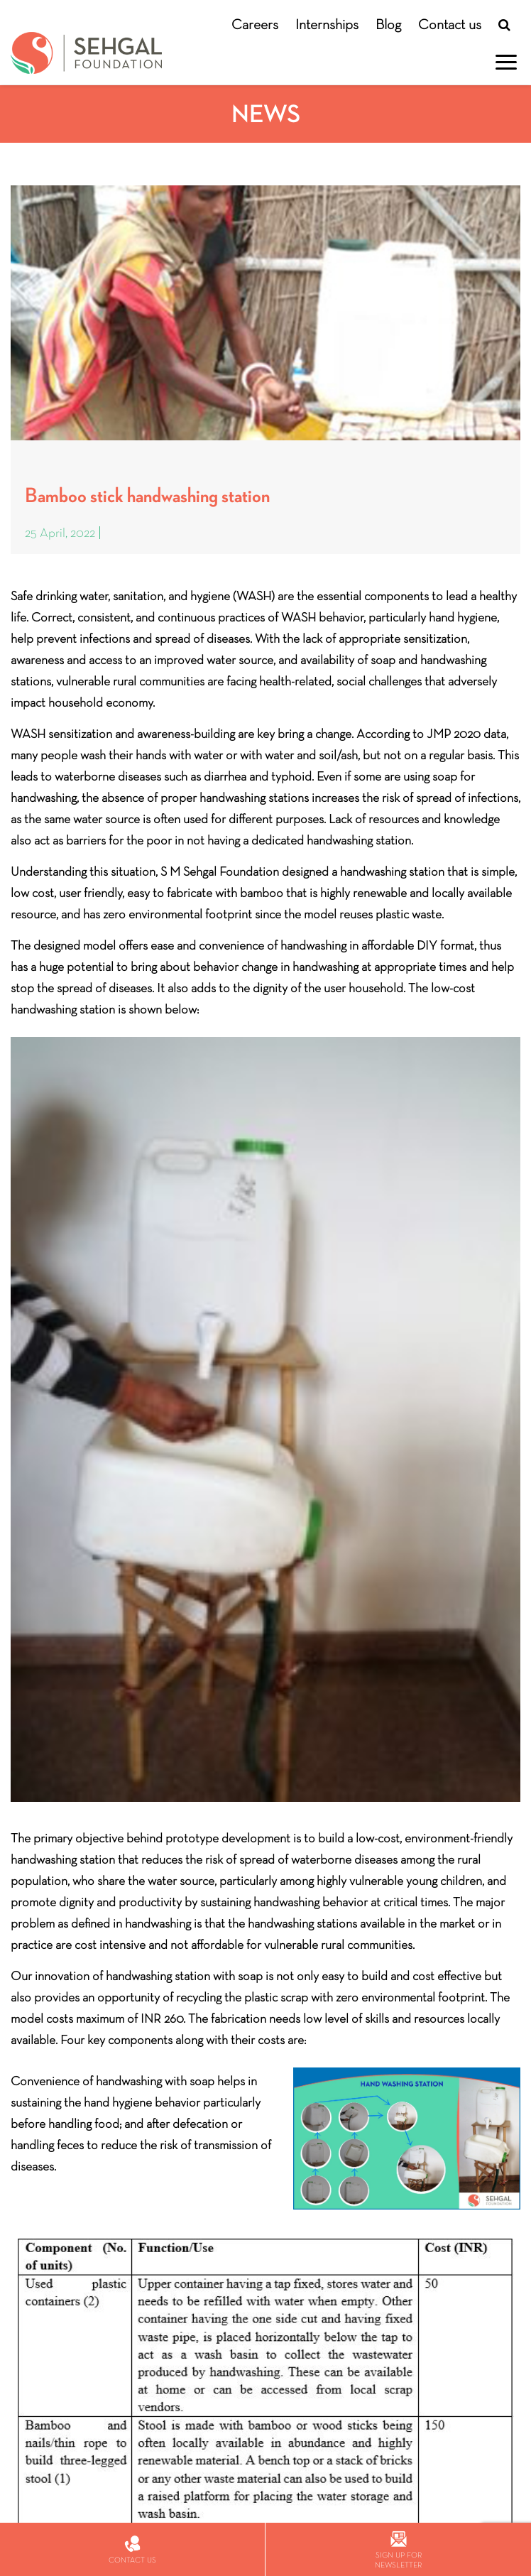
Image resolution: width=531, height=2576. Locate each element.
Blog (388, 24)
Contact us (449, 24)
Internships (326, 24)
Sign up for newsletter (398, 2550)
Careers (254, 24)
